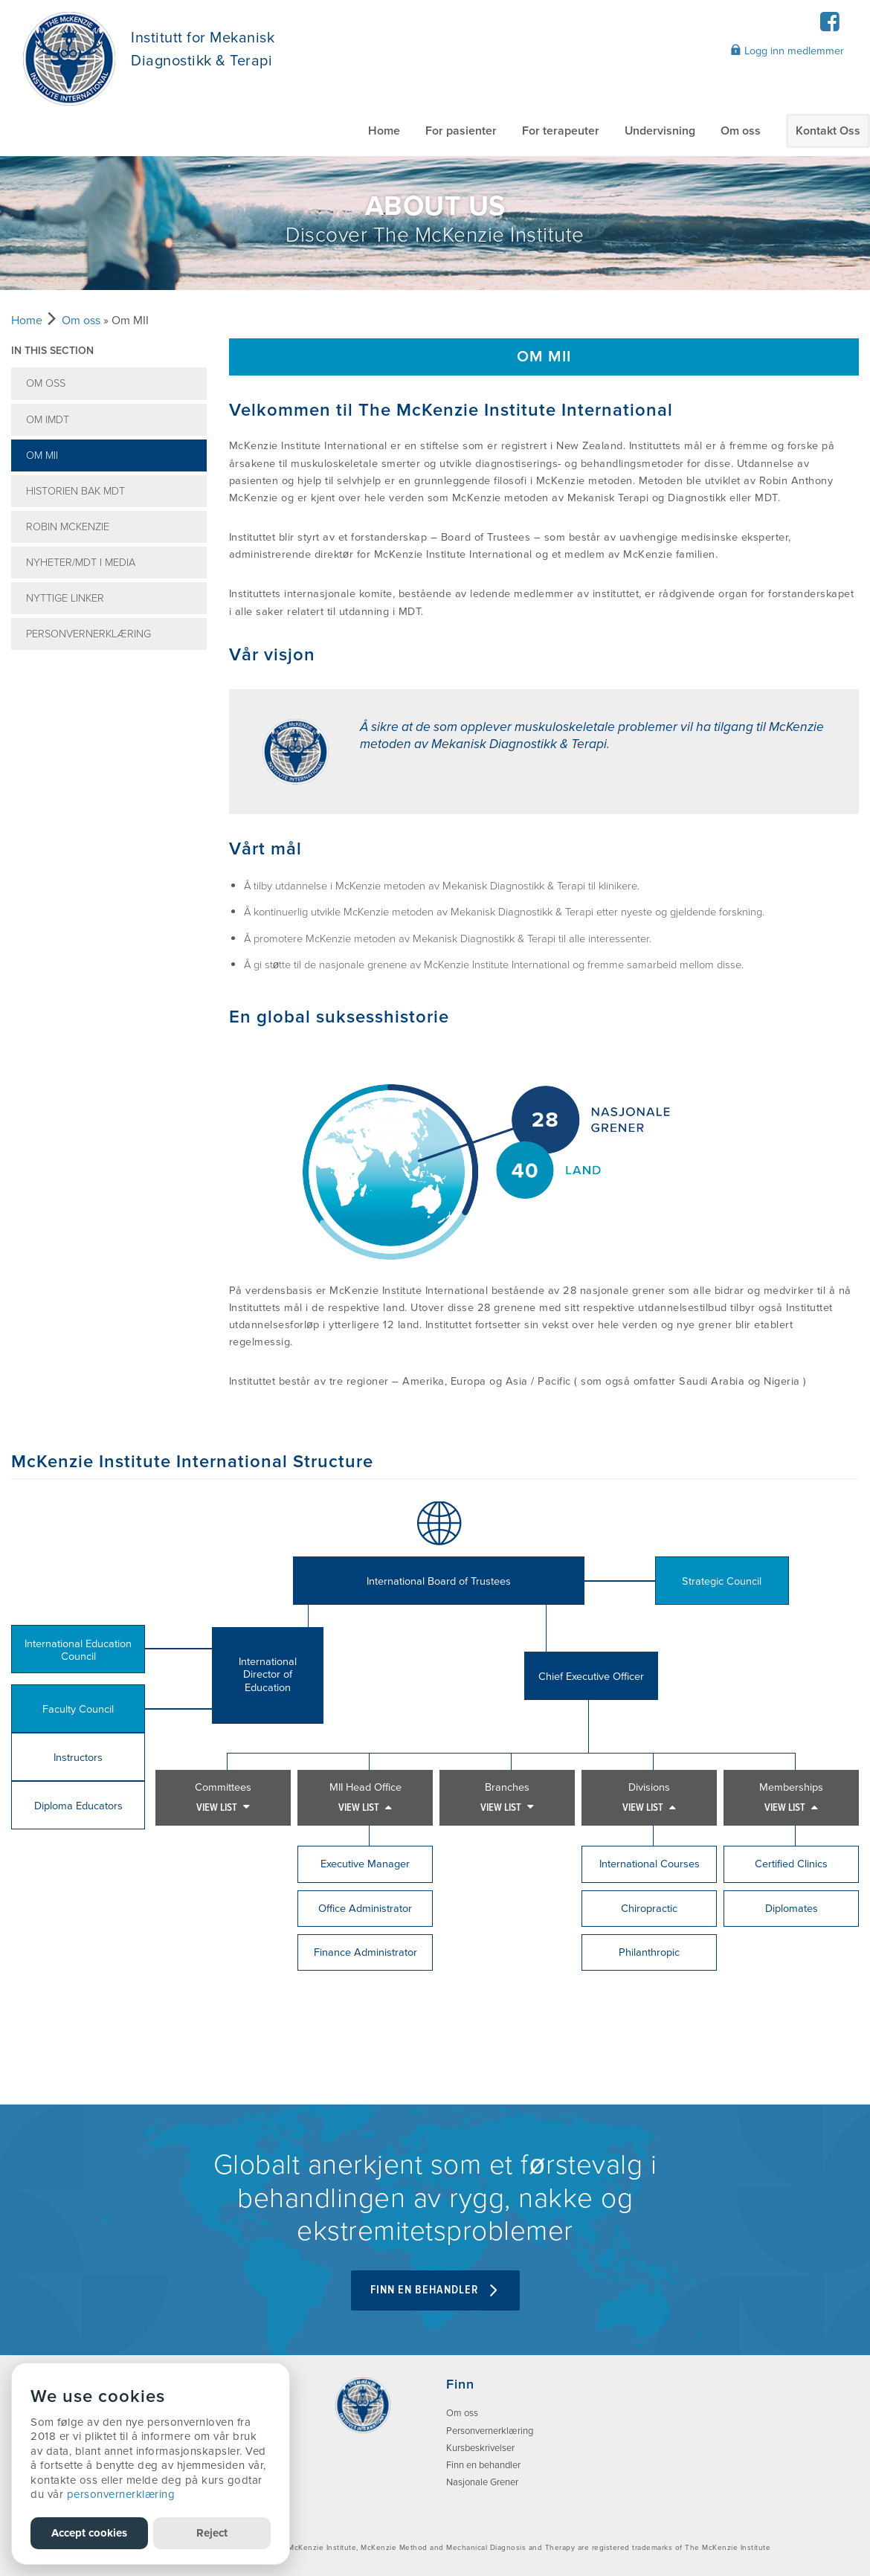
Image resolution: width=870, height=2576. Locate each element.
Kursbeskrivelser (480, 2448)
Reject (212, 2533)
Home (384, 130)
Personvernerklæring (88, 634)
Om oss (741, 130)
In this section (52, 350)
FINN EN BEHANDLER (435, 2290)
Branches (507, 1798)
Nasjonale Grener (482, 2482)
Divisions (649, 1798)
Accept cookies (89, 2533)
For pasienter (461, 130)
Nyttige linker (65, 598)
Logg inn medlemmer (787, 50)
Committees (223, 1798)
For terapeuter (560, 130)
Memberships (791, 1798)
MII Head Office (365, 1798)
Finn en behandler (483, 2465)
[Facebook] (829, 26)
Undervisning (660, 130)
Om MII (42, 455)
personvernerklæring (121, 2494)
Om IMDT (47, 419)
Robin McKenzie (67, 527)
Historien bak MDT (75, 491)
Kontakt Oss (828, 130)
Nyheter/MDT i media (80, 562)
